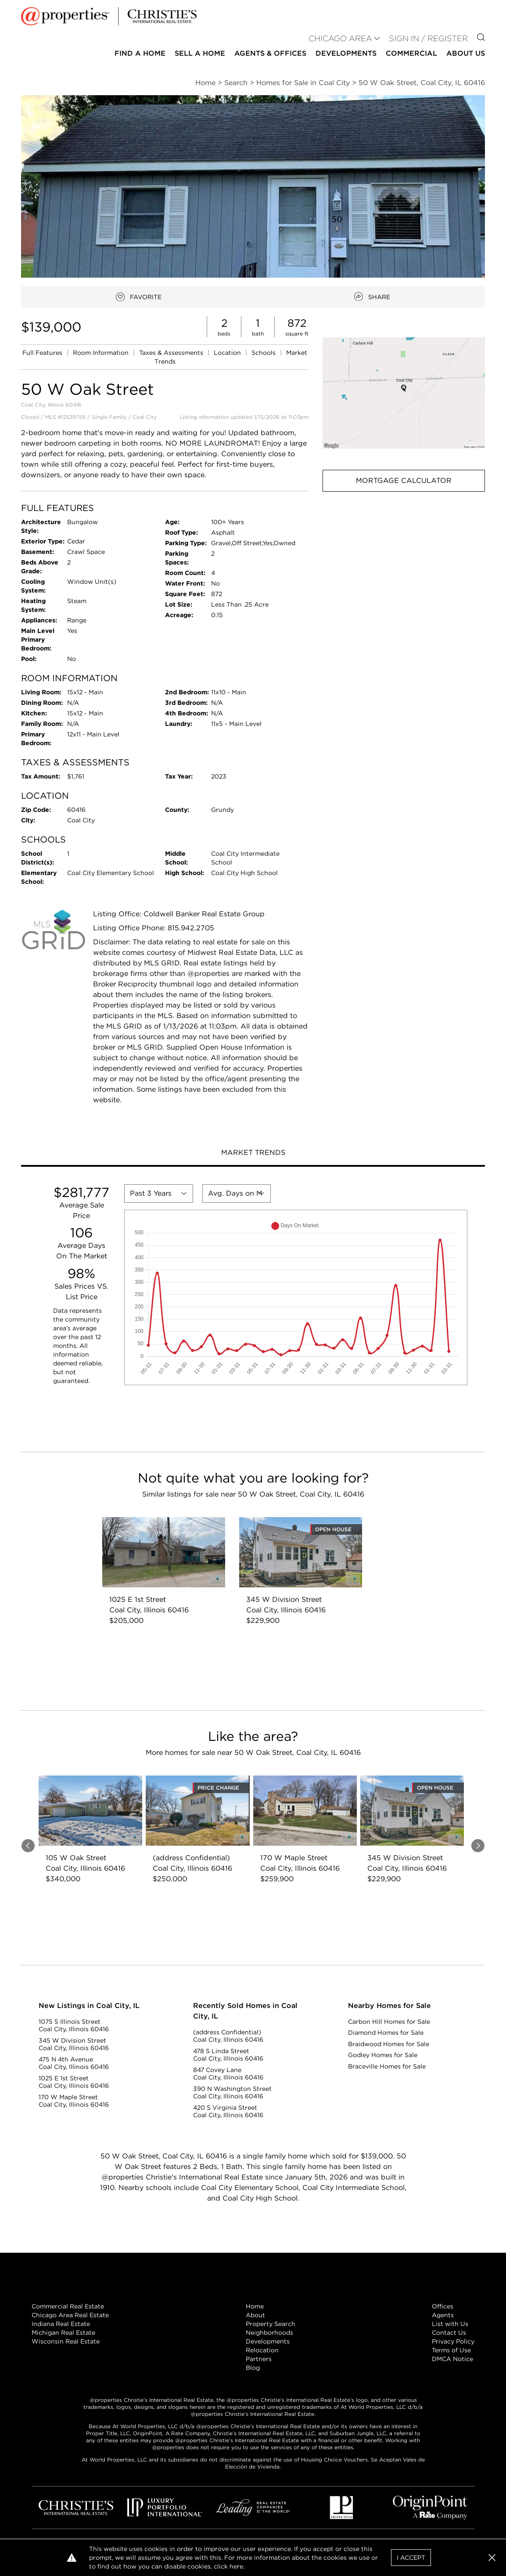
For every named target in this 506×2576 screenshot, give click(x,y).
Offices (442, 2306)
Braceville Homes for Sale (387, 2066)
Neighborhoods (269, 2332)
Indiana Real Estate (61, 2323)
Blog (253, 2367)
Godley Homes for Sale (382, 2054)
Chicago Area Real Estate (70, 2315)
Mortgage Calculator (404, 480)
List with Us (450, 2323)
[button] (404, 393)
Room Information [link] (101, 352)
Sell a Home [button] (200, 53)
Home (255, 2306)
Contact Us (449, 2332)
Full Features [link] (43, 352)
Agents (443, 2315)
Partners (259, 2358)
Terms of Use (451, 2350)
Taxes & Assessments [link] (172, 352)
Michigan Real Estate (63, 2332)
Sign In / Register (428, 38)
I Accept (411, 2557)
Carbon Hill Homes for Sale (389, 2021)
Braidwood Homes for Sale (388, 2043)
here (236, 2566)
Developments (346, 53)
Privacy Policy (453, 2341)
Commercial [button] (411, 53)
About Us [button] (465, 53)
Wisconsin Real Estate (66, 2341)
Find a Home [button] (140, 53)
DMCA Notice (452, 2358)
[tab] (253, 1153)
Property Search (270, 2323)
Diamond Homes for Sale (385, 2032)
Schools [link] (264, 352)
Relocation (262, 2350)
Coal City (145, 417)
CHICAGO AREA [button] (340, 38)
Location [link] (228, 352)
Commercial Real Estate (68, 2306)
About (255, 2315)
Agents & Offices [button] (270, 53)
